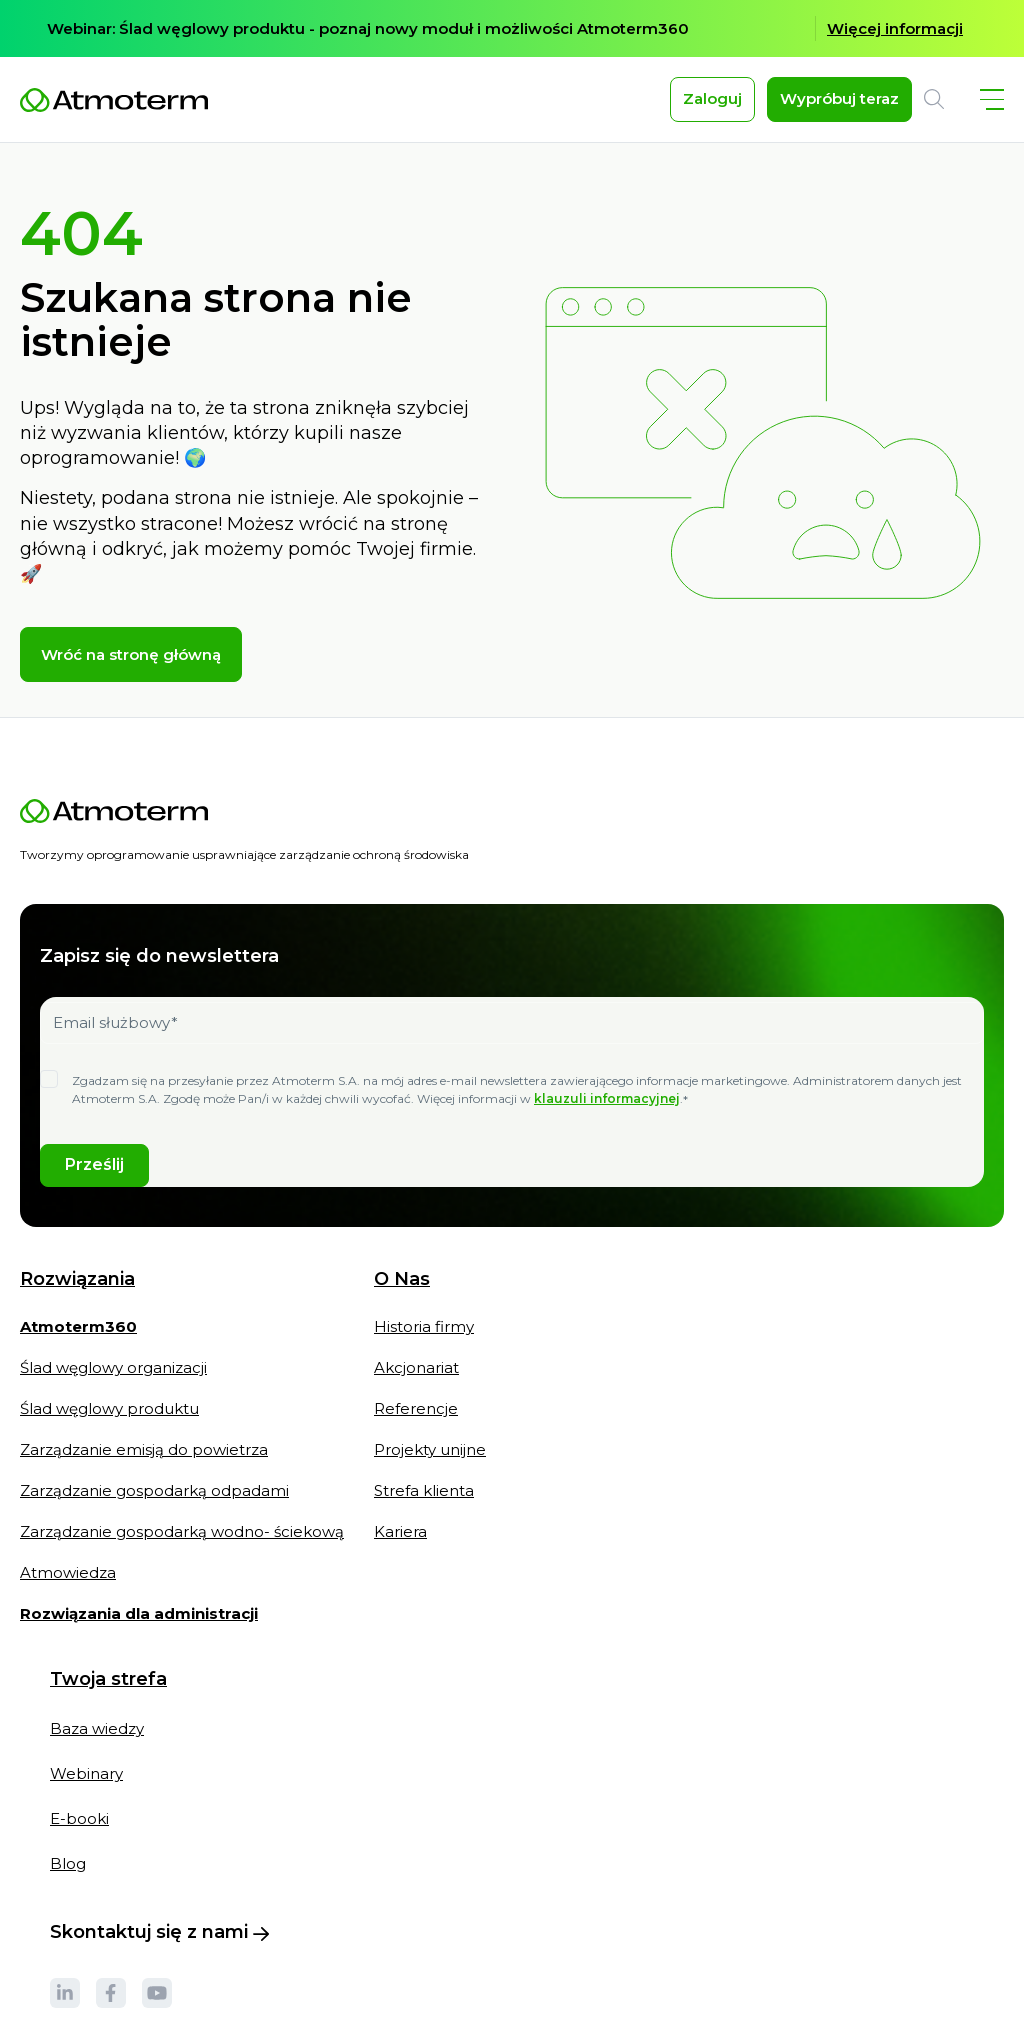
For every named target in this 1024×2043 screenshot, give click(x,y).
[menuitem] (78, 1355)
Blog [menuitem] (68, 1882)
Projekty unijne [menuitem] (430, 1468)
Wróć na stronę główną (131, 673)
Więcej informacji (895, 28)
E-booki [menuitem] (79, 1837)
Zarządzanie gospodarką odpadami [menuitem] (154, 1509)
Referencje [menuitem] (416, 1427)
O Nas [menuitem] (402, 1298)
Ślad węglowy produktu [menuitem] (109, 1427)
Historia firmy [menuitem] (424, 1345)
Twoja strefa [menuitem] (108, 1698)
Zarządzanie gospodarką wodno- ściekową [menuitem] (182, 1550)
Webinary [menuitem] (86, 1792)
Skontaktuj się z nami (159, 1951)
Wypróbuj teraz (839, 98)
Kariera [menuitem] (400, 1550)
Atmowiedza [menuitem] (68, 1591)
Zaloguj (712, 98)
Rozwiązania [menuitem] (77, 1298)
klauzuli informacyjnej (607, 1117)
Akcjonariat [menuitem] (416, 1386)
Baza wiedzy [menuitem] (97, 1747)
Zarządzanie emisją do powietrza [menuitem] (144, 1468)
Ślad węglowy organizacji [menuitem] (113, 1386)
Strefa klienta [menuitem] (424, 1509)
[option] (512, 28)
